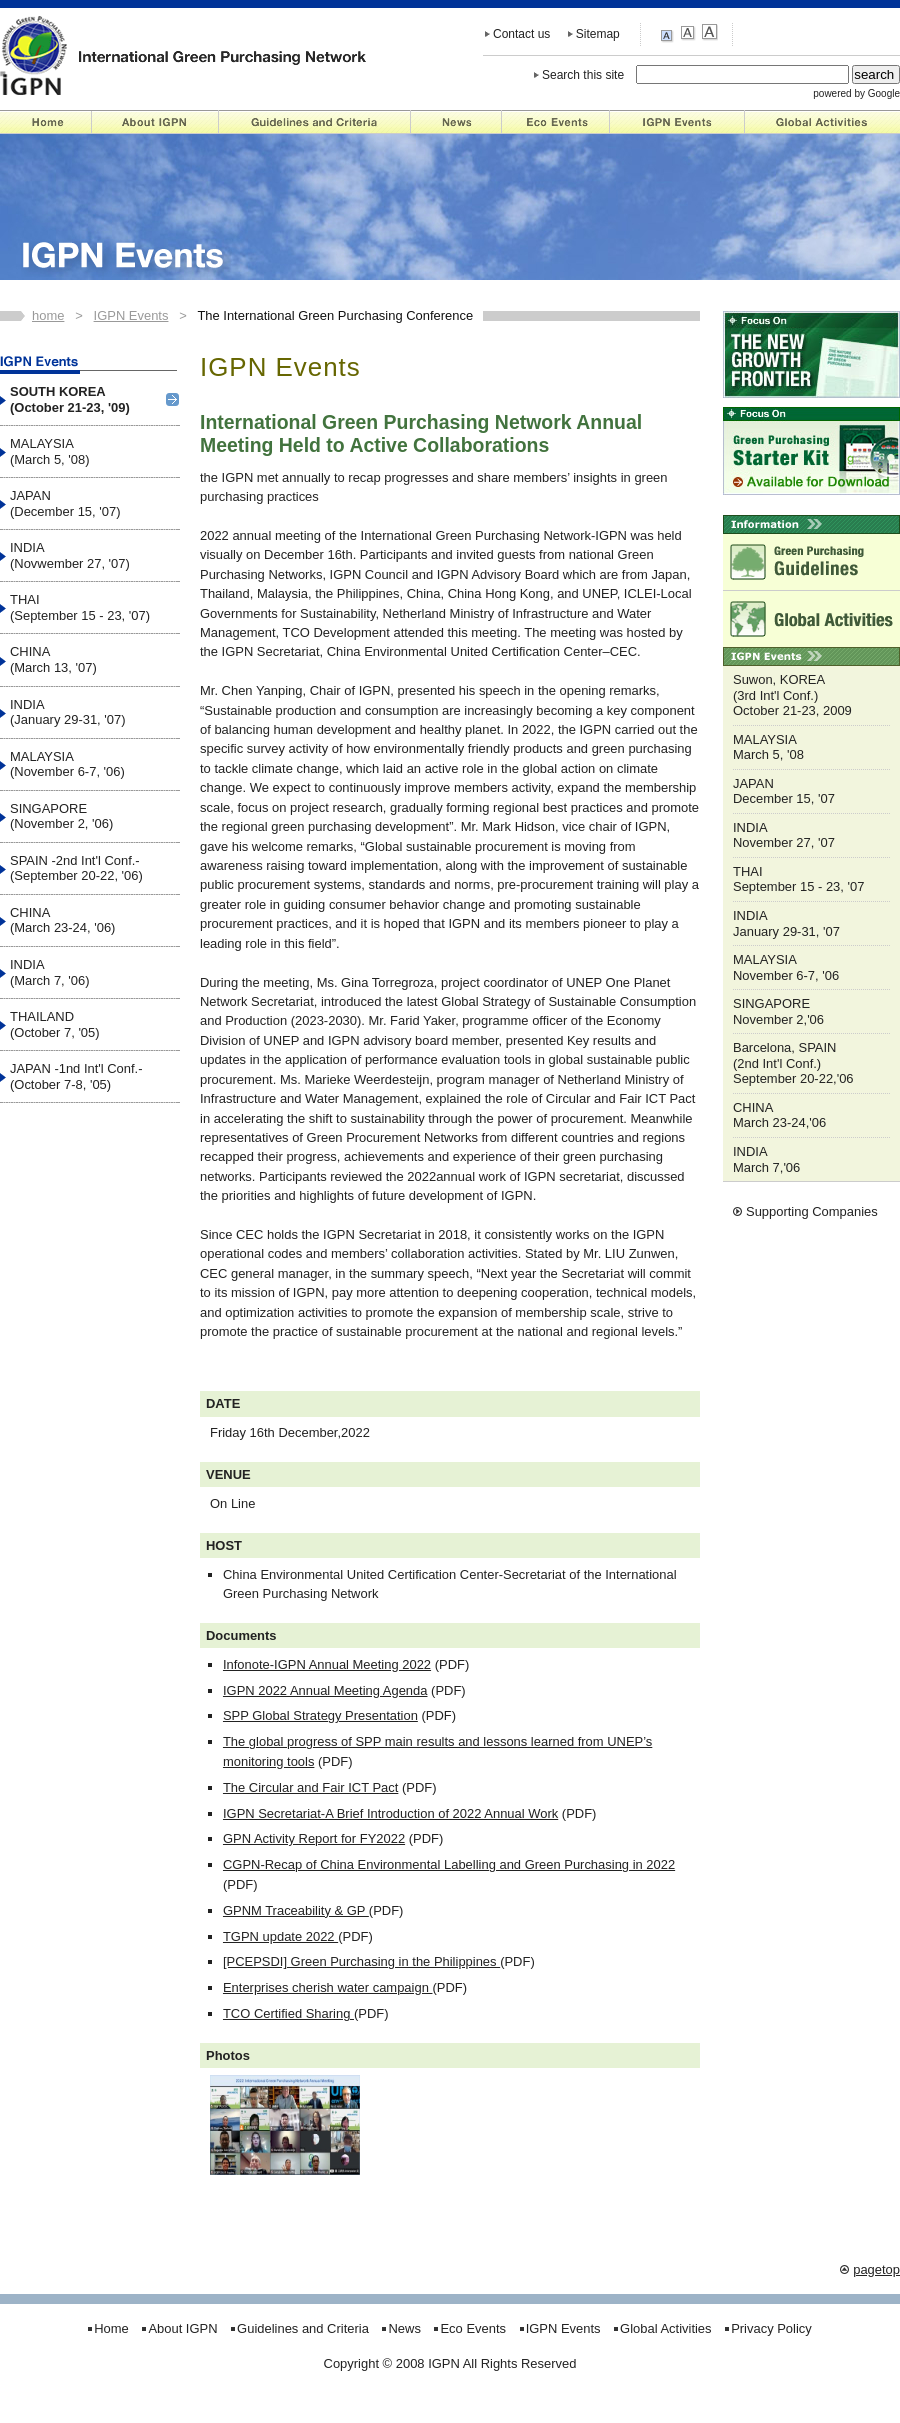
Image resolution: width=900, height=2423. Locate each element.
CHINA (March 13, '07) (53, 659)
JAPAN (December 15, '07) (65, 503)
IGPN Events (677, 122)
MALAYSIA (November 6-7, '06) (67, 764)
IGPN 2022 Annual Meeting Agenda (325, 1690)
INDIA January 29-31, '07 (786, 923)
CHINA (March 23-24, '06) (62, 920)
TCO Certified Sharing (288, 2013)
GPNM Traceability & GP (296, 1910)
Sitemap (598, 34)
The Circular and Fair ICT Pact (310, 1787)
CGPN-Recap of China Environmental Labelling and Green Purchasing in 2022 (449, 1864)
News (456, 122)
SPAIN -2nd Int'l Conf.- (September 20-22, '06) (76, 868)
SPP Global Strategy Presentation (320, 1715)
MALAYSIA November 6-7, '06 (786, 967)
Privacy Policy (771, 2328)
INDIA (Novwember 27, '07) (70, 555)
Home (46, 122)
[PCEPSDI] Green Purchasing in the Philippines (361, 1961)
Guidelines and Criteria (315, 122)
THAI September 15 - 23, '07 (798, 879)
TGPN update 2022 (280, 1936)
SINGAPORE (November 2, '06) (61, 816)
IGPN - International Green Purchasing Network (184, 55)
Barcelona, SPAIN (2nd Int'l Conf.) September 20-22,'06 (793, 1063)
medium (689, 33)
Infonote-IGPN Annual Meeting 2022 (327, 1664)
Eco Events (556, 122)
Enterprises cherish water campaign (328, 1987)
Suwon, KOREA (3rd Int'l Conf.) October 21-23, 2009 (792, 695)
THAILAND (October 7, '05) (55, 1024)
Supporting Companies (812, 1211)
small (669, 34)
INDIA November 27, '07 (784, 835)
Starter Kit (811, 451)
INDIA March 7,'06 (766, 1159)
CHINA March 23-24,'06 (779, 1115)
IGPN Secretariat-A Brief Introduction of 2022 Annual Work (390, 1813)
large (709, 33)
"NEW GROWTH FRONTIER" (811, 355)
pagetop (876, 2269)
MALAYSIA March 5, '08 (768, 747)
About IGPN (155, 122)
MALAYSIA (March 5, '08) (50, 451)
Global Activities (822, 122)
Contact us (521, 34)
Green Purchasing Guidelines (811, 562)
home (48, 315)
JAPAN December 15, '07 (784, 791)
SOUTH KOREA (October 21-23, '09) (70, 399)
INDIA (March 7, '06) (50, 972)
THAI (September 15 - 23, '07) (80, 607)
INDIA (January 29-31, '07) (68, 712)
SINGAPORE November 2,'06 (778, 1011)
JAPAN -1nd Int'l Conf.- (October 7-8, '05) (76, 1076)
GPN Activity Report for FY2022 (314, 1838)
